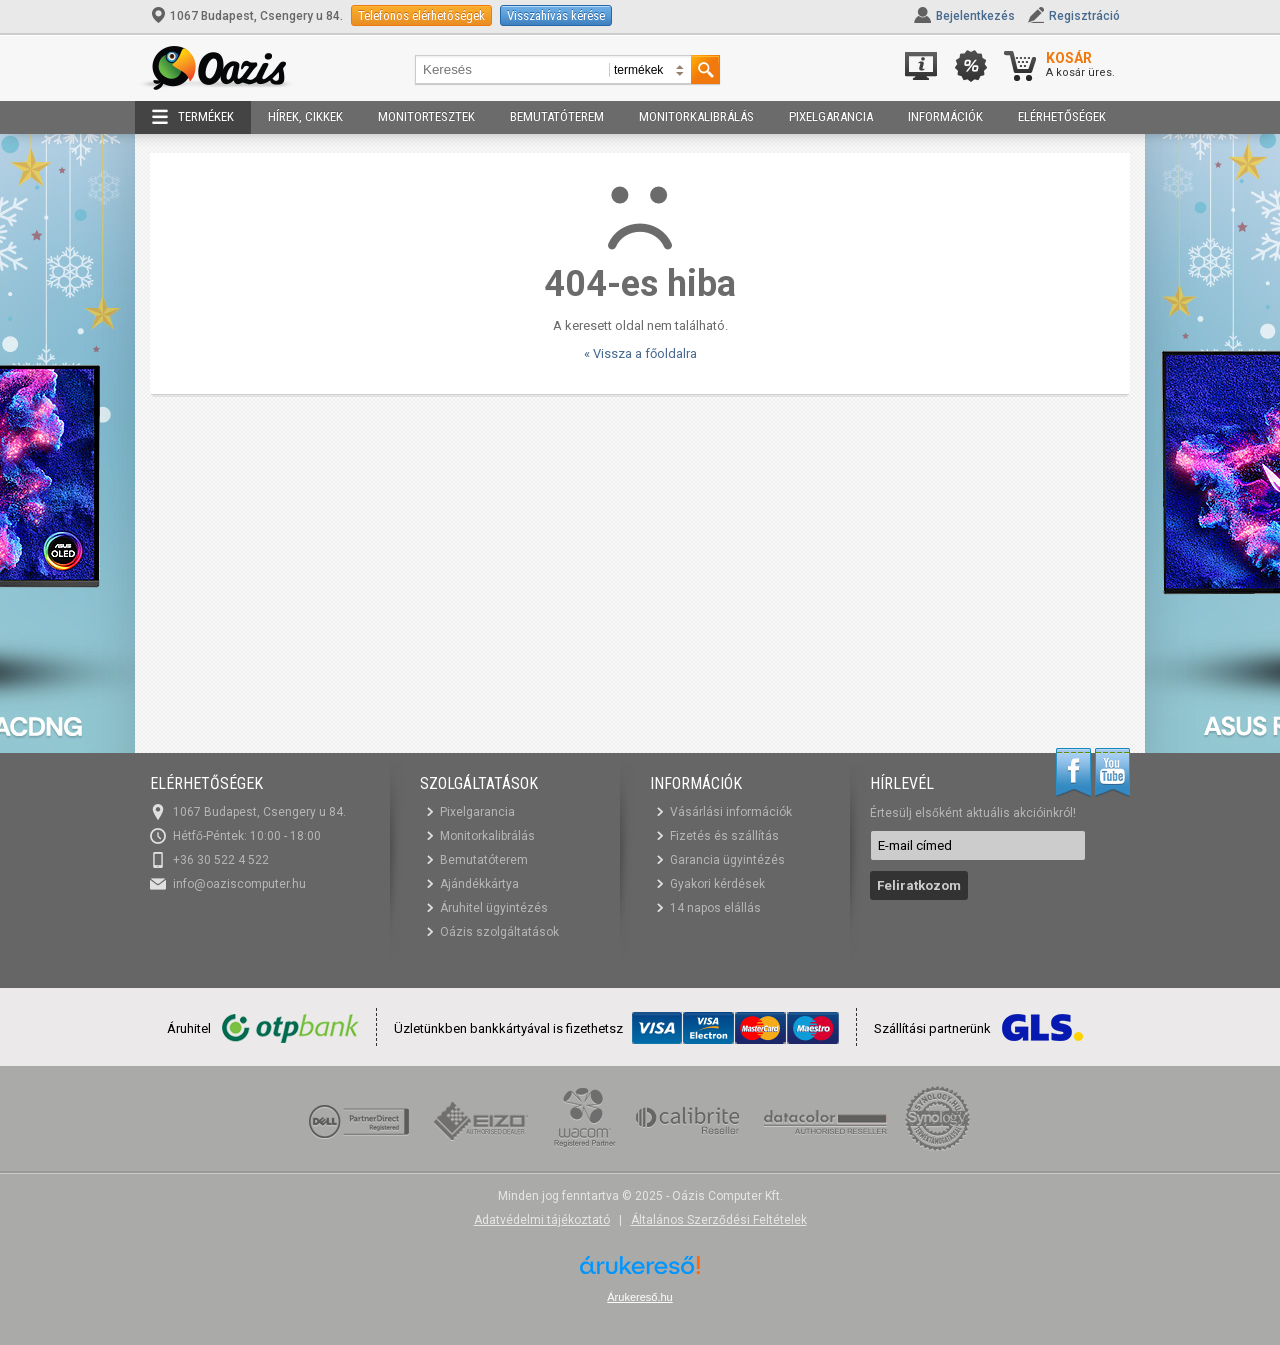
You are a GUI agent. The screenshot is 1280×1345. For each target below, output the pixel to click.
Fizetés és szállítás (724, 836)
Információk (945, 116)
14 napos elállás (715, 908)
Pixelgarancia (831, 116)
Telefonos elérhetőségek (421, 15)
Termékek (193, 117)
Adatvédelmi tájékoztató (542, 1220)
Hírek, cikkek (305, 116)
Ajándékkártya (479, 884)
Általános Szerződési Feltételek (719, 1220)
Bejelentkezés (975, 16)
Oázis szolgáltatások (499, 932)
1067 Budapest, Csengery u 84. (248, 16)
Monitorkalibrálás (696, 116)
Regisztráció (1084, 16)
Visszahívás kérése (556, 15)
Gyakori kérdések (717, 884)
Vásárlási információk (731, 812)
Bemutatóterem (557, 116)
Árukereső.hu (639, 1297)
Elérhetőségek (1062, 116)
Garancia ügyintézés (727, 860)
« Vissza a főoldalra (640, 353)
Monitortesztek (426, 116)
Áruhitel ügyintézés (494, 908)
